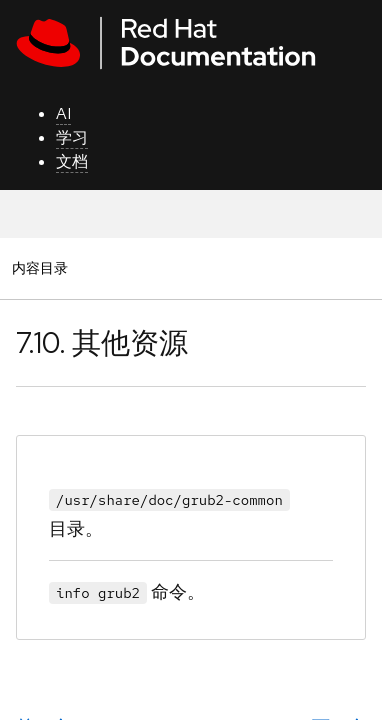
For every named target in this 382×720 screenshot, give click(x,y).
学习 (72, 137)
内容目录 (39, 267)
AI (63, 113)
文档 (72, 161)
